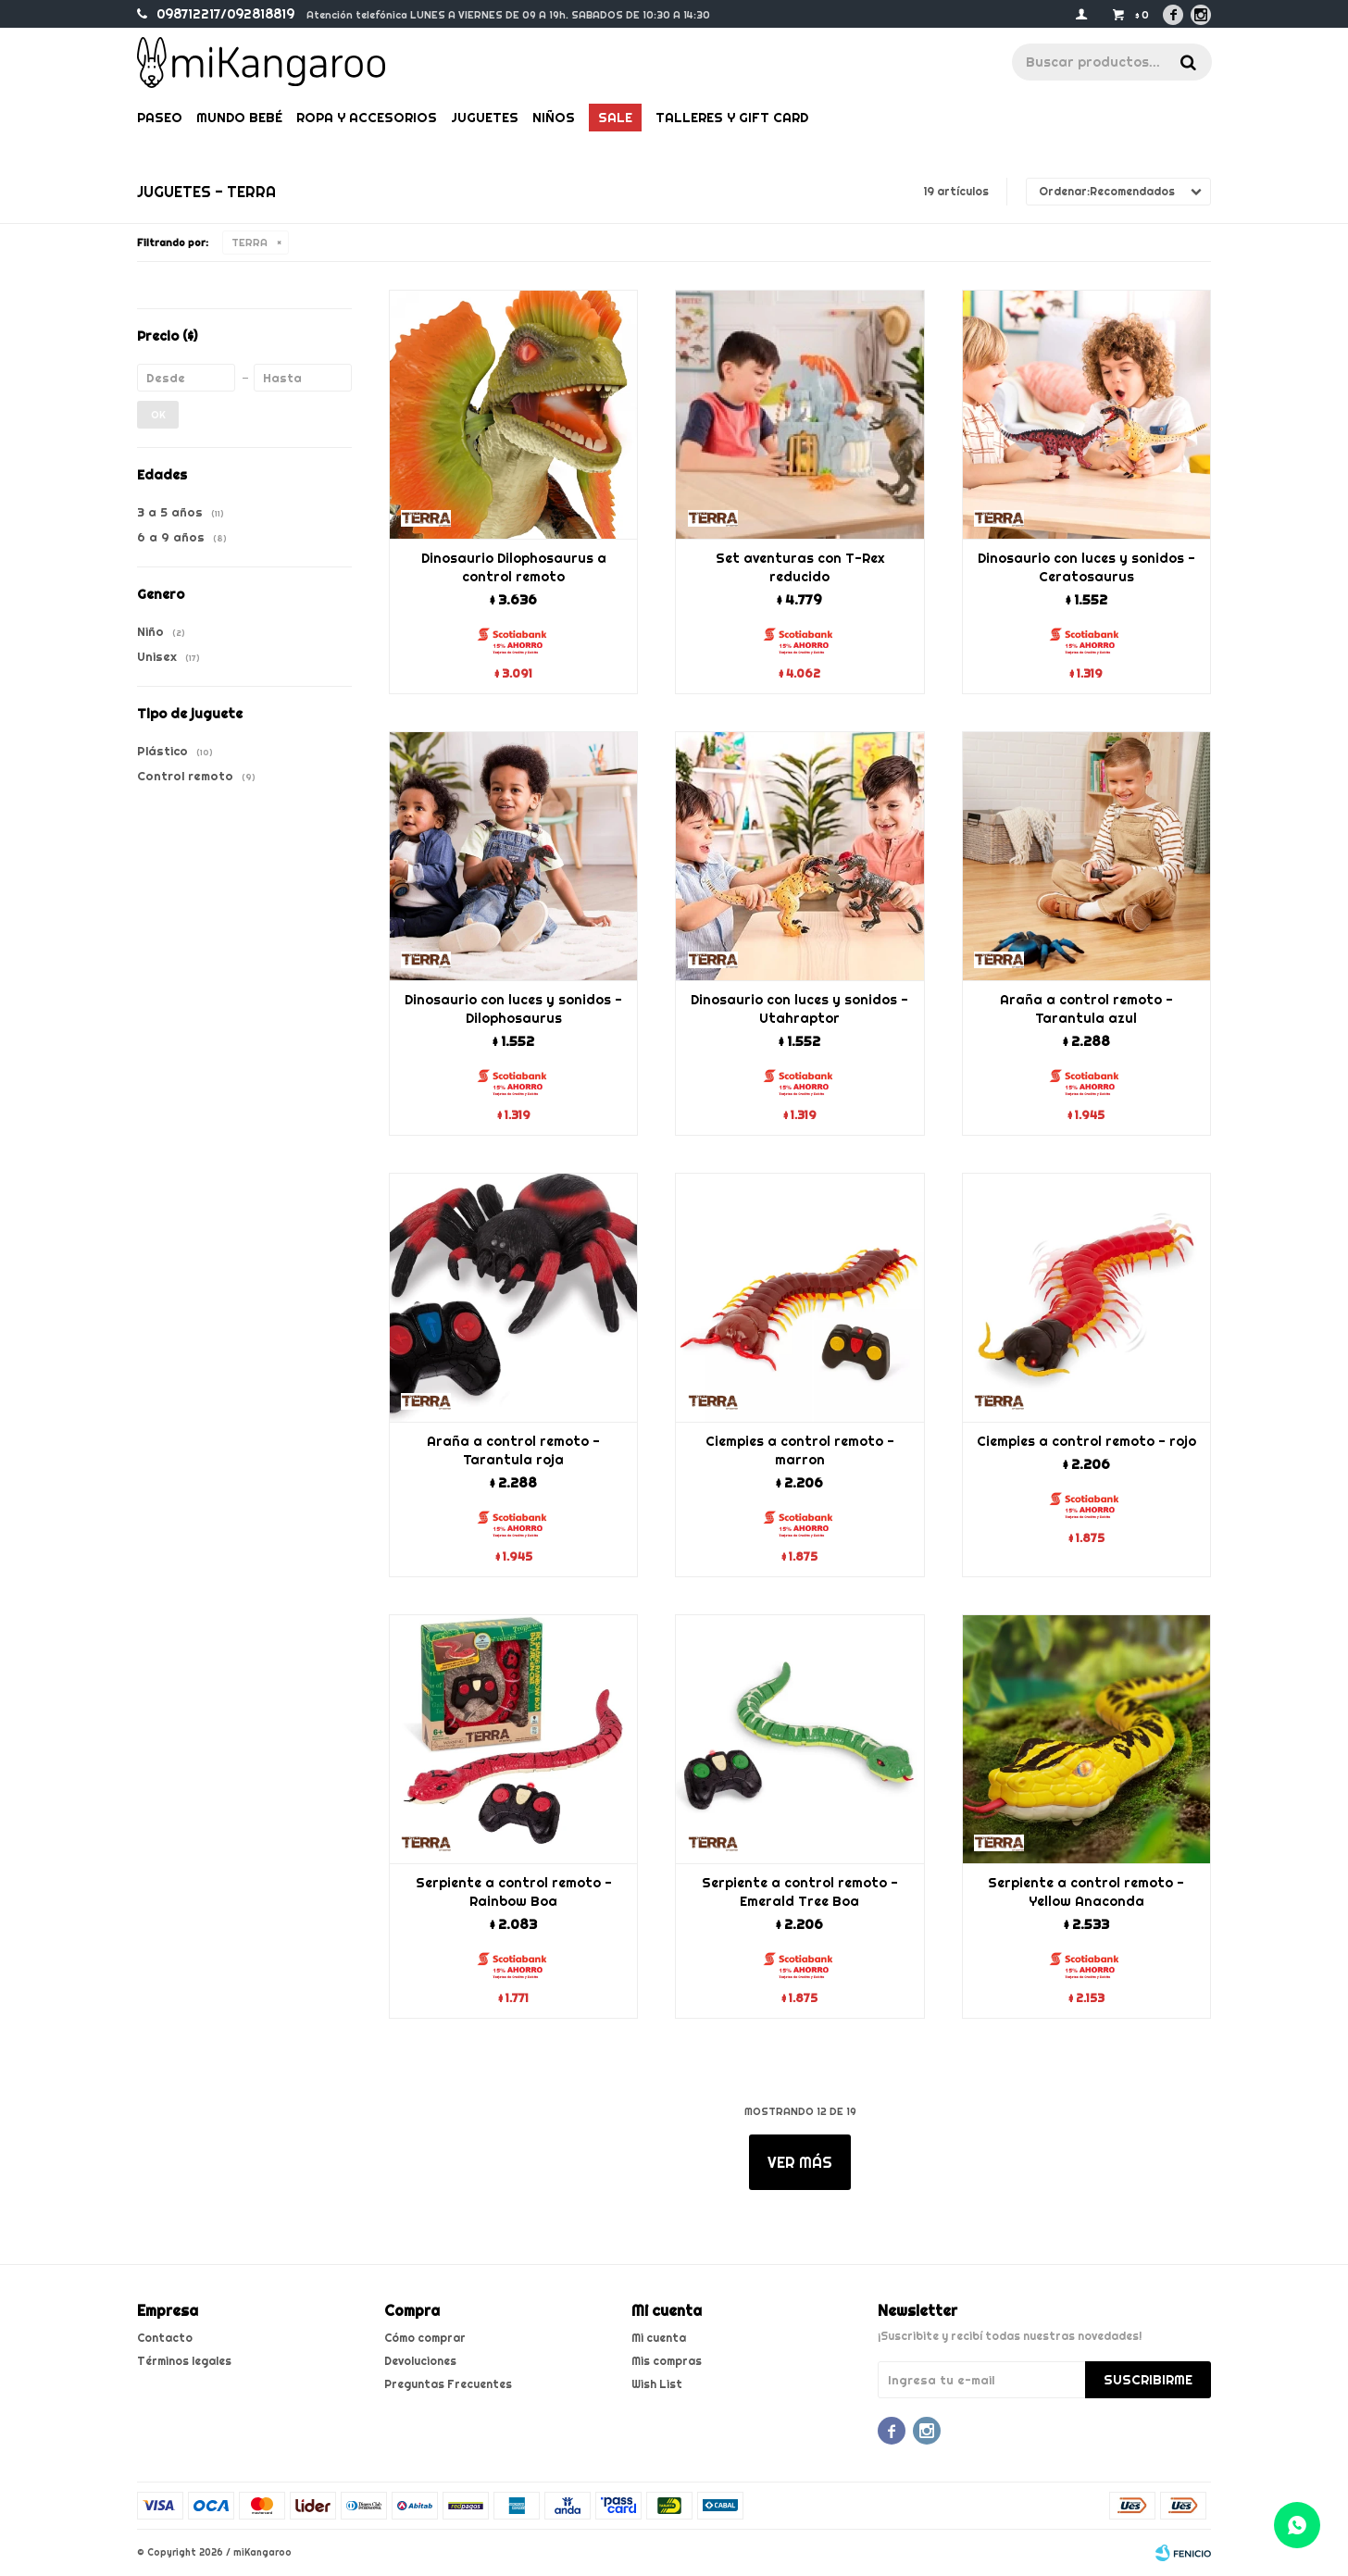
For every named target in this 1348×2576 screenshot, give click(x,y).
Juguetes (484, 117)
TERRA (249, 242)
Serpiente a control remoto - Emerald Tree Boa (800, 1892)
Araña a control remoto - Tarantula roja (513, 1450)
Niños (553, 117)
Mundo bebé (239, 117)
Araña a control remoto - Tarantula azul (1086, 1009)
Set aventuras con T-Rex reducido (800, 567)
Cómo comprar (425, 2338)
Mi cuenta (658, 2338)
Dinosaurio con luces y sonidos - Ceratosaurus (1086, 567)
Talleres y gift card (731, 117)
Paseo (159, 117)
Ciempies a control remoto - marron (799, 1450)
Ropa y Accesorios (366, 117)
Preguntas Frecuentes (448, 2384)
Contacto (165, 2338)
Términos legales (184, 2361)
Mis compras (666, 2361)
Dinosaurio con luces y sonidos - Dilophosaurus (513, 1009)
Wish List (656, 2384)
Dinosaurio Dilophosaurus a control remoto (513, 567)
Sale (615, 117)
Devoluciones (420, 2361)
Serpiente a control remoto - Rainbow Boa (514, 1892)
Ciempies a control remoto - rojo (1086, 1441)
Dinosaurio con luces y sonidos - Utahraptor (799, 1009)
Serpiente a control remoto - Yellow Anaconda (1086, 1892)
